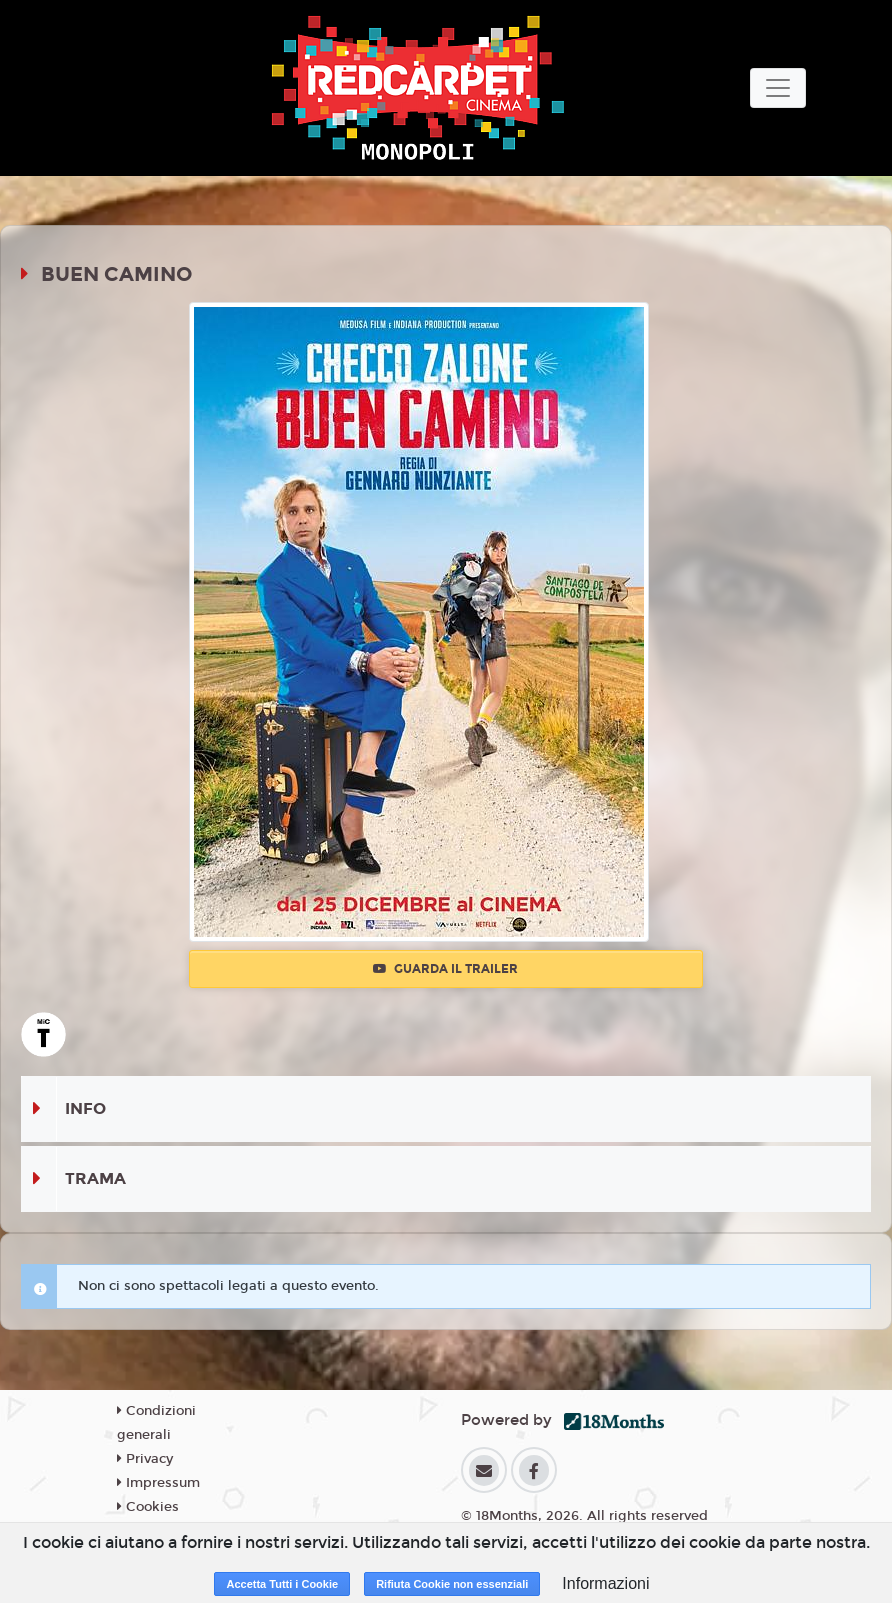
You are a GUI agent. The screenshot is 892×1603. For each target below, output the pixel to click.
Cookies (148, 1507)
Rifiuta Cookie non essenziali (452, 1584)
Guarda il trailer (445, 969)
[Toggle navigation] (778, 88)
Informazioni (605, 1583)
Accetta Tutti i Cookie (282, 1584)
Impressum (158, 1483)
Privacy (145, 1459)
